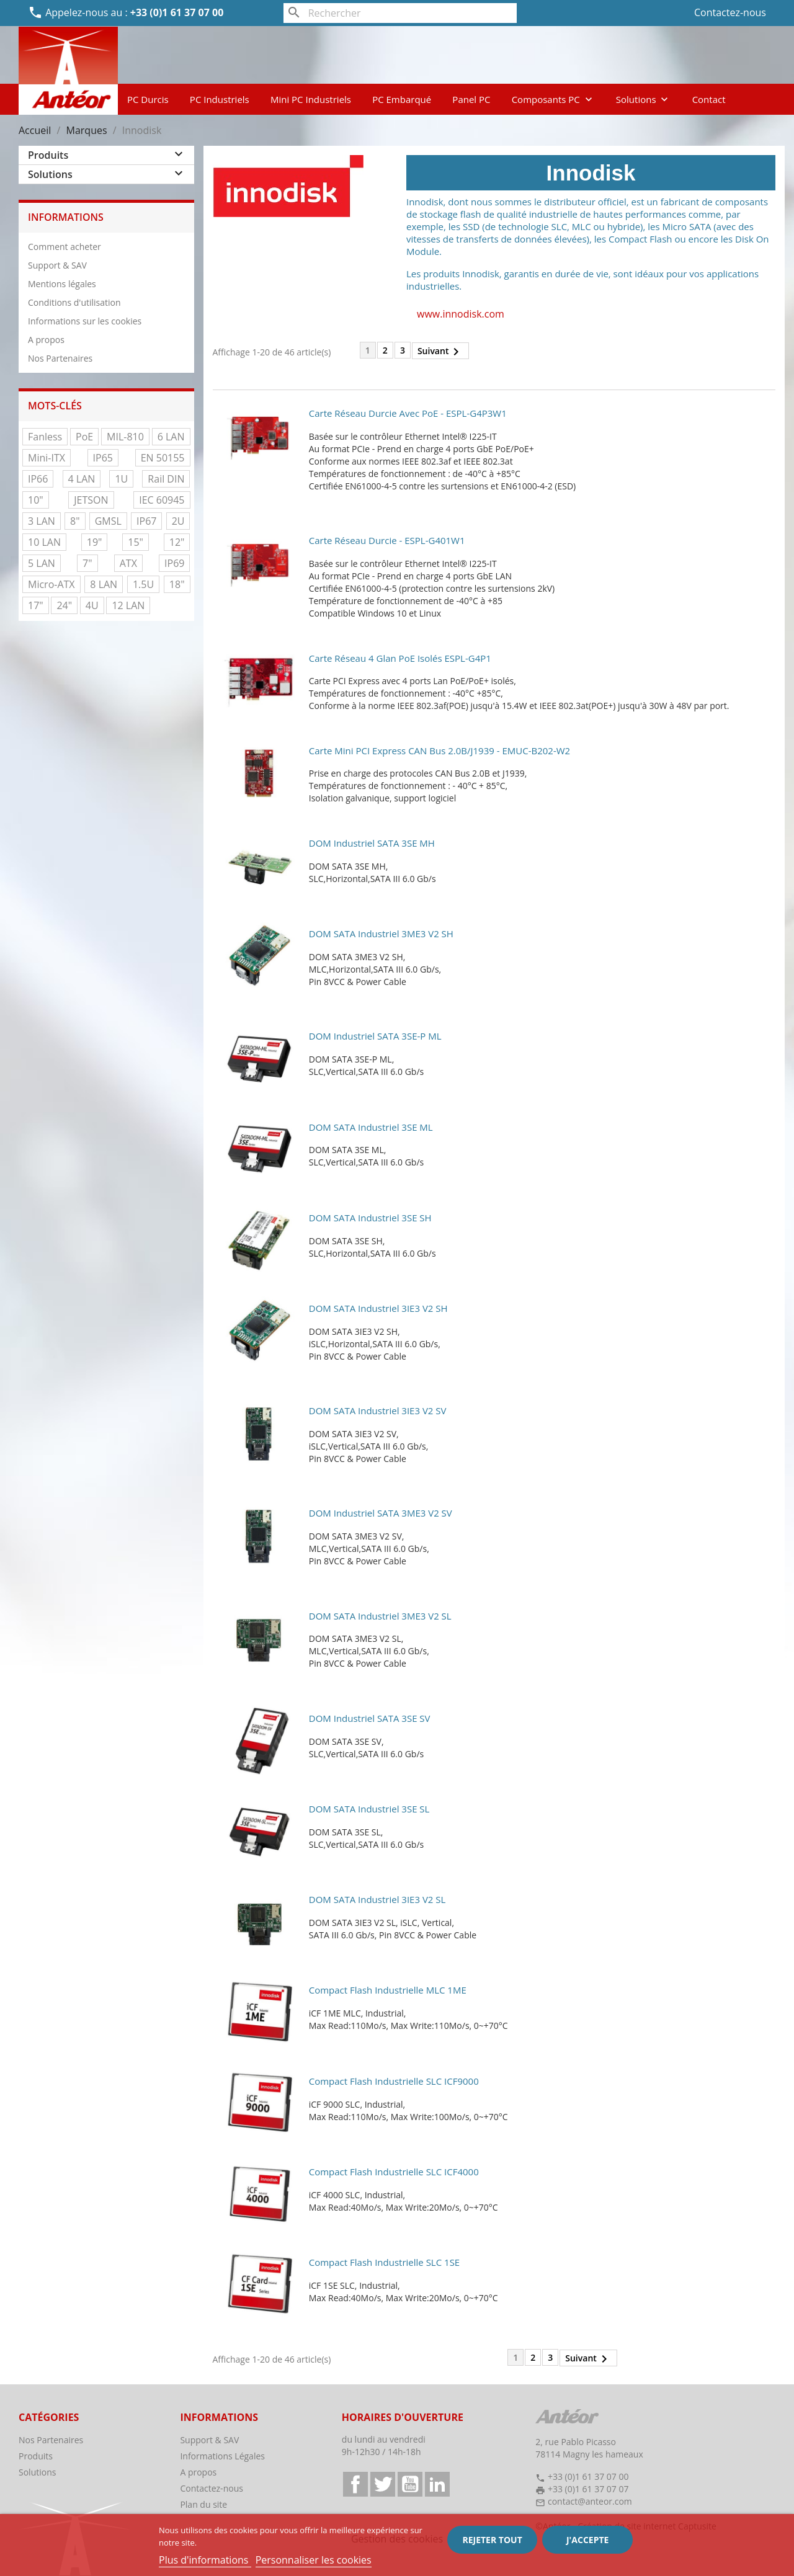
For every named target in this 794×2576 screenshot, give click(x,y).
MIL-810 (125, 436)
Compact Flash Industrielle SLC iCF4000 (394, 2171)
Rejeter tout (492, 2540)
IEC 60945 (161, 500)
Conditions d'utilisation (74, 302)
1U (121, 479)
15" (135, 542)
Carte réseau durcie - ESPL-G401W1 (387, 540)
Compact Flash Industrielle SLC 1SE (384, 2262)
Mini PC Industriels (310, 99)
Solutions (643, 99)
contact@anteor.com (590, 2501)
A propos (46, 339)
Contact (709, 99)
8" (75, 521)
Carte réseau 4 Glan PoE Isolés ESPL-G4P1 (400, 658)
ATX (128, 563)
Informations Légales (222, 2456)
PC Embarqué (401, 99)
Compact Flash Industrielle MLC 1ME (387, 1990)
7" (87, 563)
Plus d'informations (205, 2560)
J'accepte (587, 2540)
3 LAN (41, 521)
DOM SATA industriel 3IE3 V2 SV (378, 1410)
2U (178, 521)
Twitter (382, 2484)
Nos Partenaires (60, 358)
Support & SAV (57, 265)
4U (92, 605)
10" (35, 500)
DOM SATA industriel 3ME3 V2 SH (381, 933)
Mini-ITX (46, 458)
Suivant (440, 351)
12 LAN (128, 605)
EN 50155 (163, 458)
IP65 (103, 458)
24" (64, 605)
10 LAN (44, 542)
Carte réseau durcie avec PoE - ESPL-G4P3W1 (408, 413)
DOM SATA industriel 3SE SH (370, 1217)
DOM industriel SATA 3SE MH (372, 843)
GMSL (108, 521)
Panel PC (471, 99)
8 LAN (103, 584)
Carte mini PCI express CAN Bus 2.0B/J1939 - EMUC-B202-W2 (439, 750)
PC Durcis (148, 99)
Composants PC (553, 99)
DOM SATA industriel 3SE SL (369, 1809)
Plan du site (203, 2504)
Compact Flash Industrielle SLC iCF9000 (394, 2081)
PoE (84, 436)
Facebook (355, 2484)
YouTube (410, 2484)
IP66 (38, 479)
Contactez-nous (730, 12)
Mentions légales (62, 284)
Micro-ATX (51, 584)
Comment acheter (64, 246)
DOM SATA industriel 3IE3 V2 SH (378, 1308)
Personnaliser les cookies (314, 2560)
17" (35, 605)
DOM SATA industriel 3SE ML (371, 1127)
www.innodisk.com (460, 314)
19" (94, 542)
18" (177, 584)
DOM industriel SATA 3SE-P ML (375, 1036)
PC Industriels (219, 99)
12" (177, 542)
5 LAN (41, 563)
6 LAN (171, 436)
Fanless (45, 436)
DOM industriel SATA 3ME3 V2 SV (380, 1513)
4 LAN (82, 479)
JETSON (91, 500)
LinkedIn (437, 2484)
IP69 (174, 563)
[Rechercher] (400, 13)
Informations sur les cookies (84, 321)
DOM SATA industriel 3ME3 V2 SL (380, 1616)
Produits (48, 155)
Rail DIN (166, 479)
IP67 (146, 521)
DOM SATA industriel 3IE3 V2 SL (377, 1899)
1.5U (143, 584)
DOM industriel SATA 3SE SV (369, 1718)
